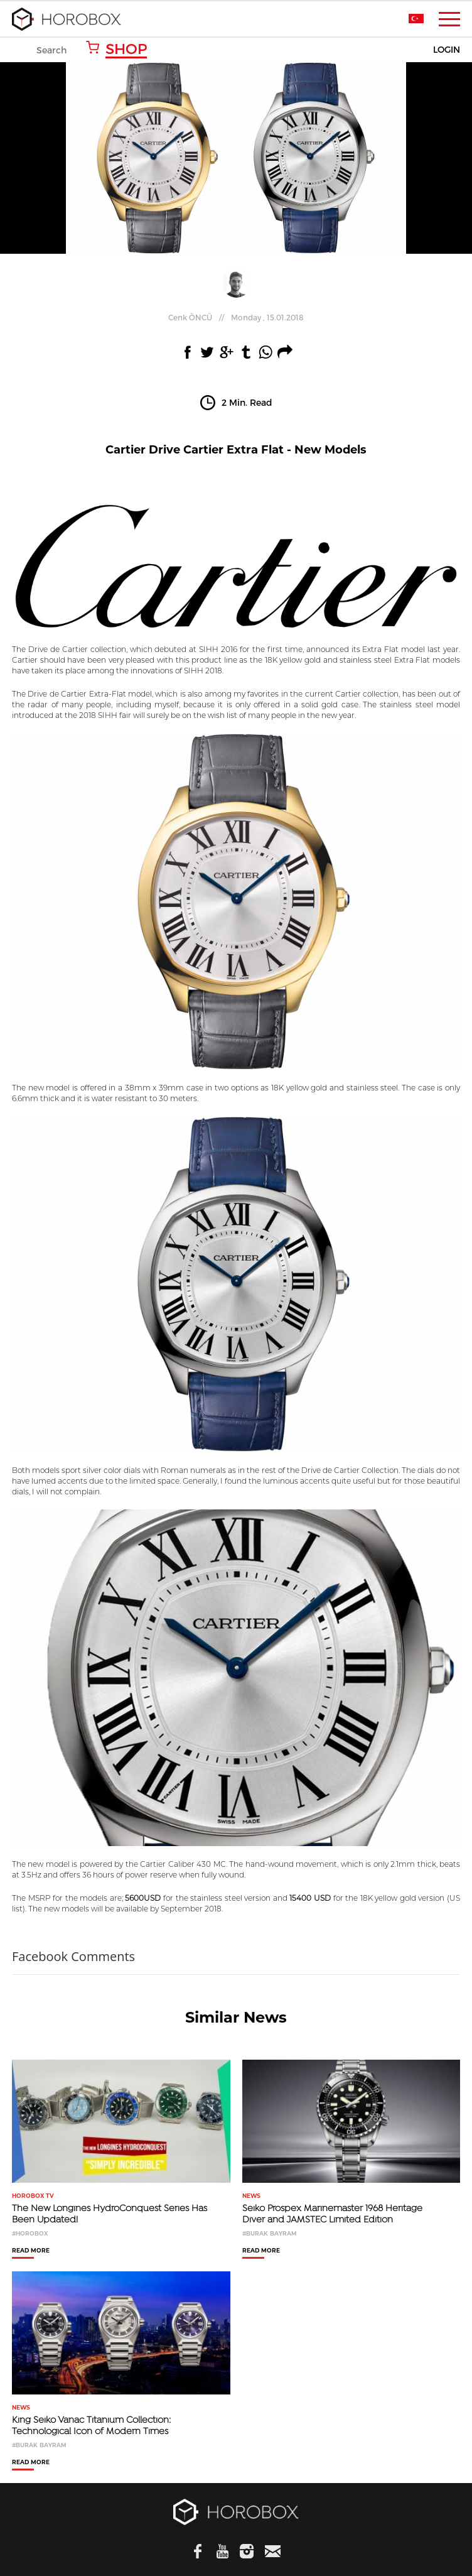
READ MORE (31, 2250)
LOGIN (446, 50)
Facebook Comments (73, 1956)
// (236, 317)
